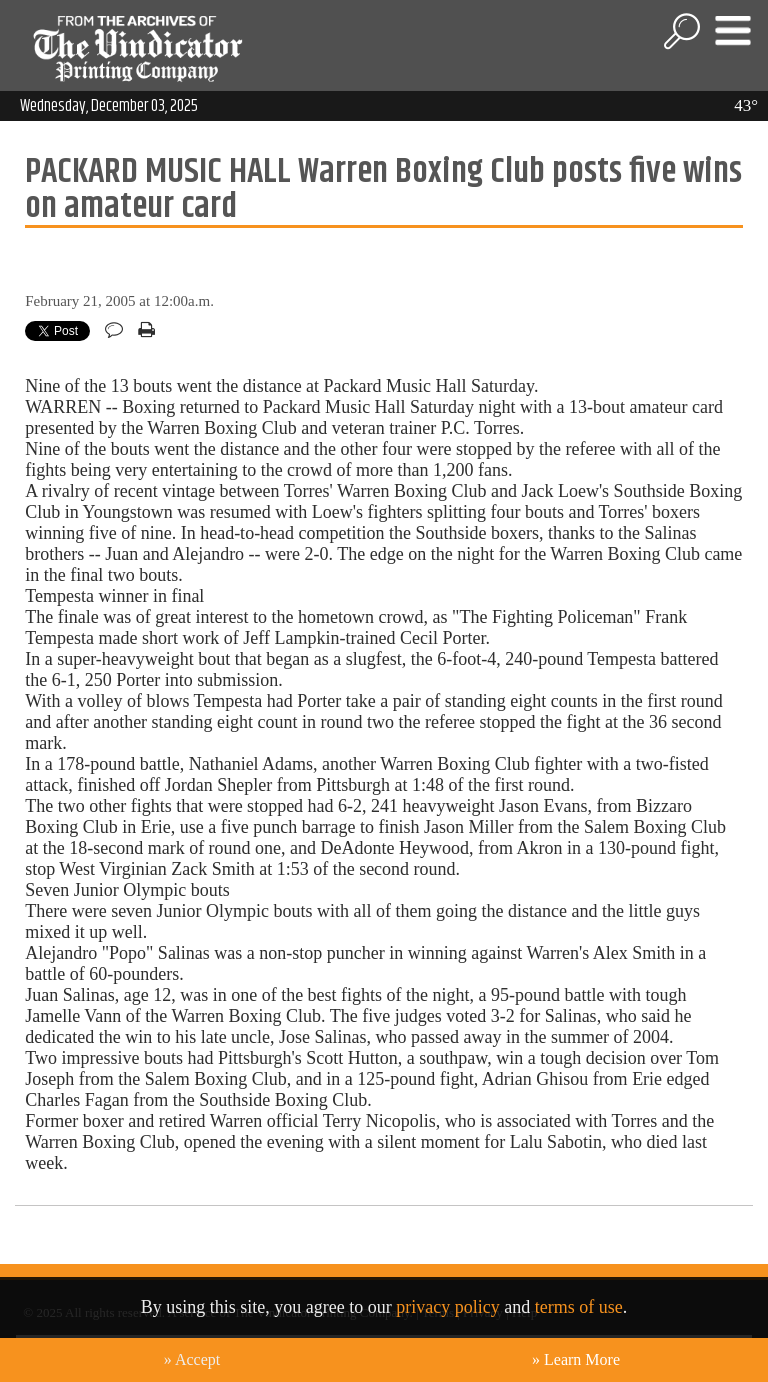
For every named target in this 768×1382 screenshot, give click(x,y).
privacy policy (447, 1307)
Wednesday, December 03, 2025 (109, 106)
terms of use (579, 1307)
